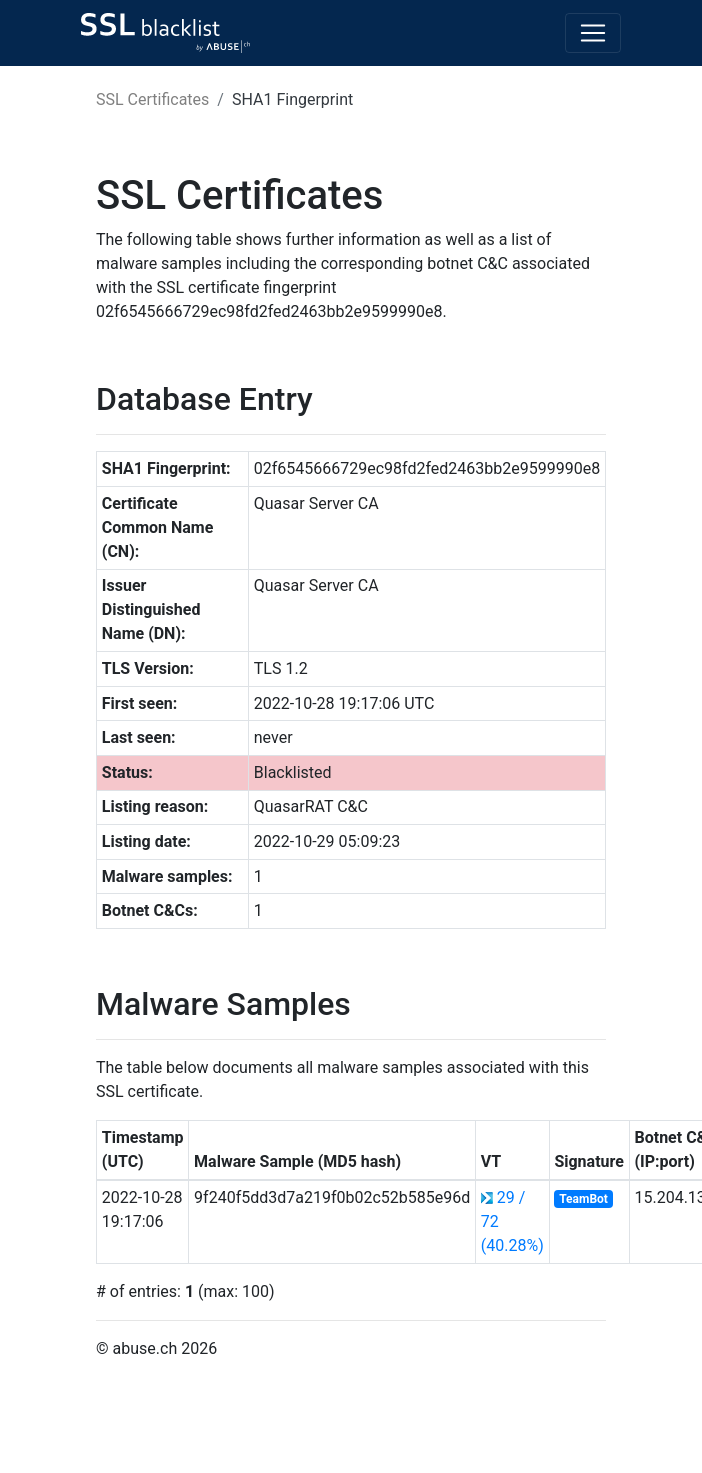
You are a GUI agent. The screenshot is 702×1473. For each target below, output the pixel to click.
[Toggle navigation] (593, 33)
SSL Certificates (152, 99)
